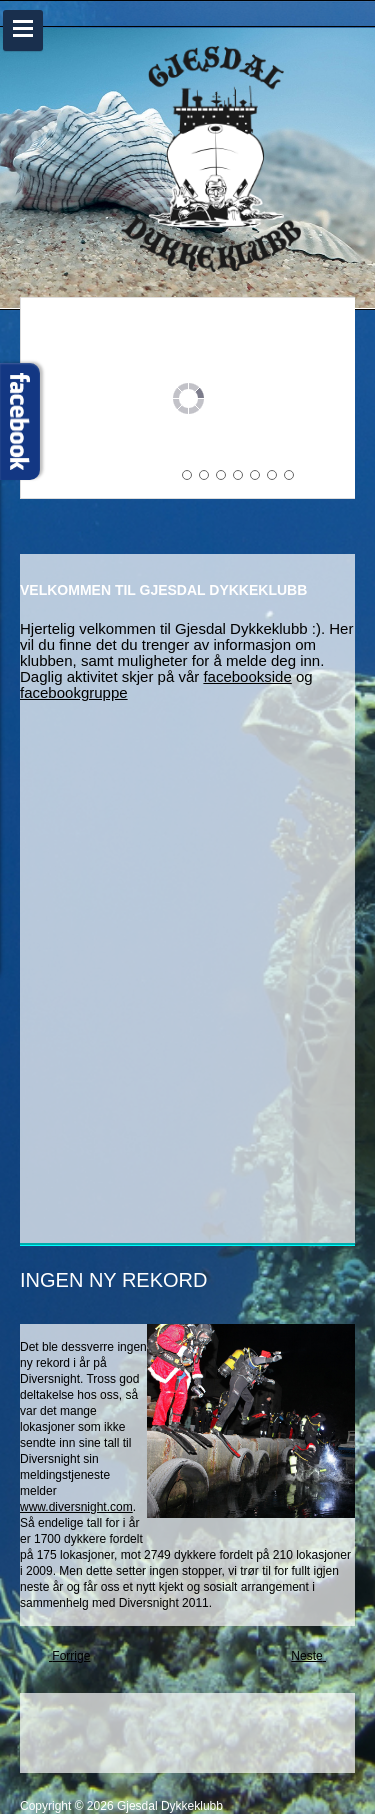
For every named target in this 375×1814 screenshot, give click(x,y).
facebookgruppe (74, 692)
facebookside (247, 676)
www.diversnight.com (76, 1507)
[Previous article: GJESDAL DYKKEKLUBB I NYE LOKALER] (62, 1657)
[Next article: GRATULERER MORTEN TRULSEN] (315, 1657)
